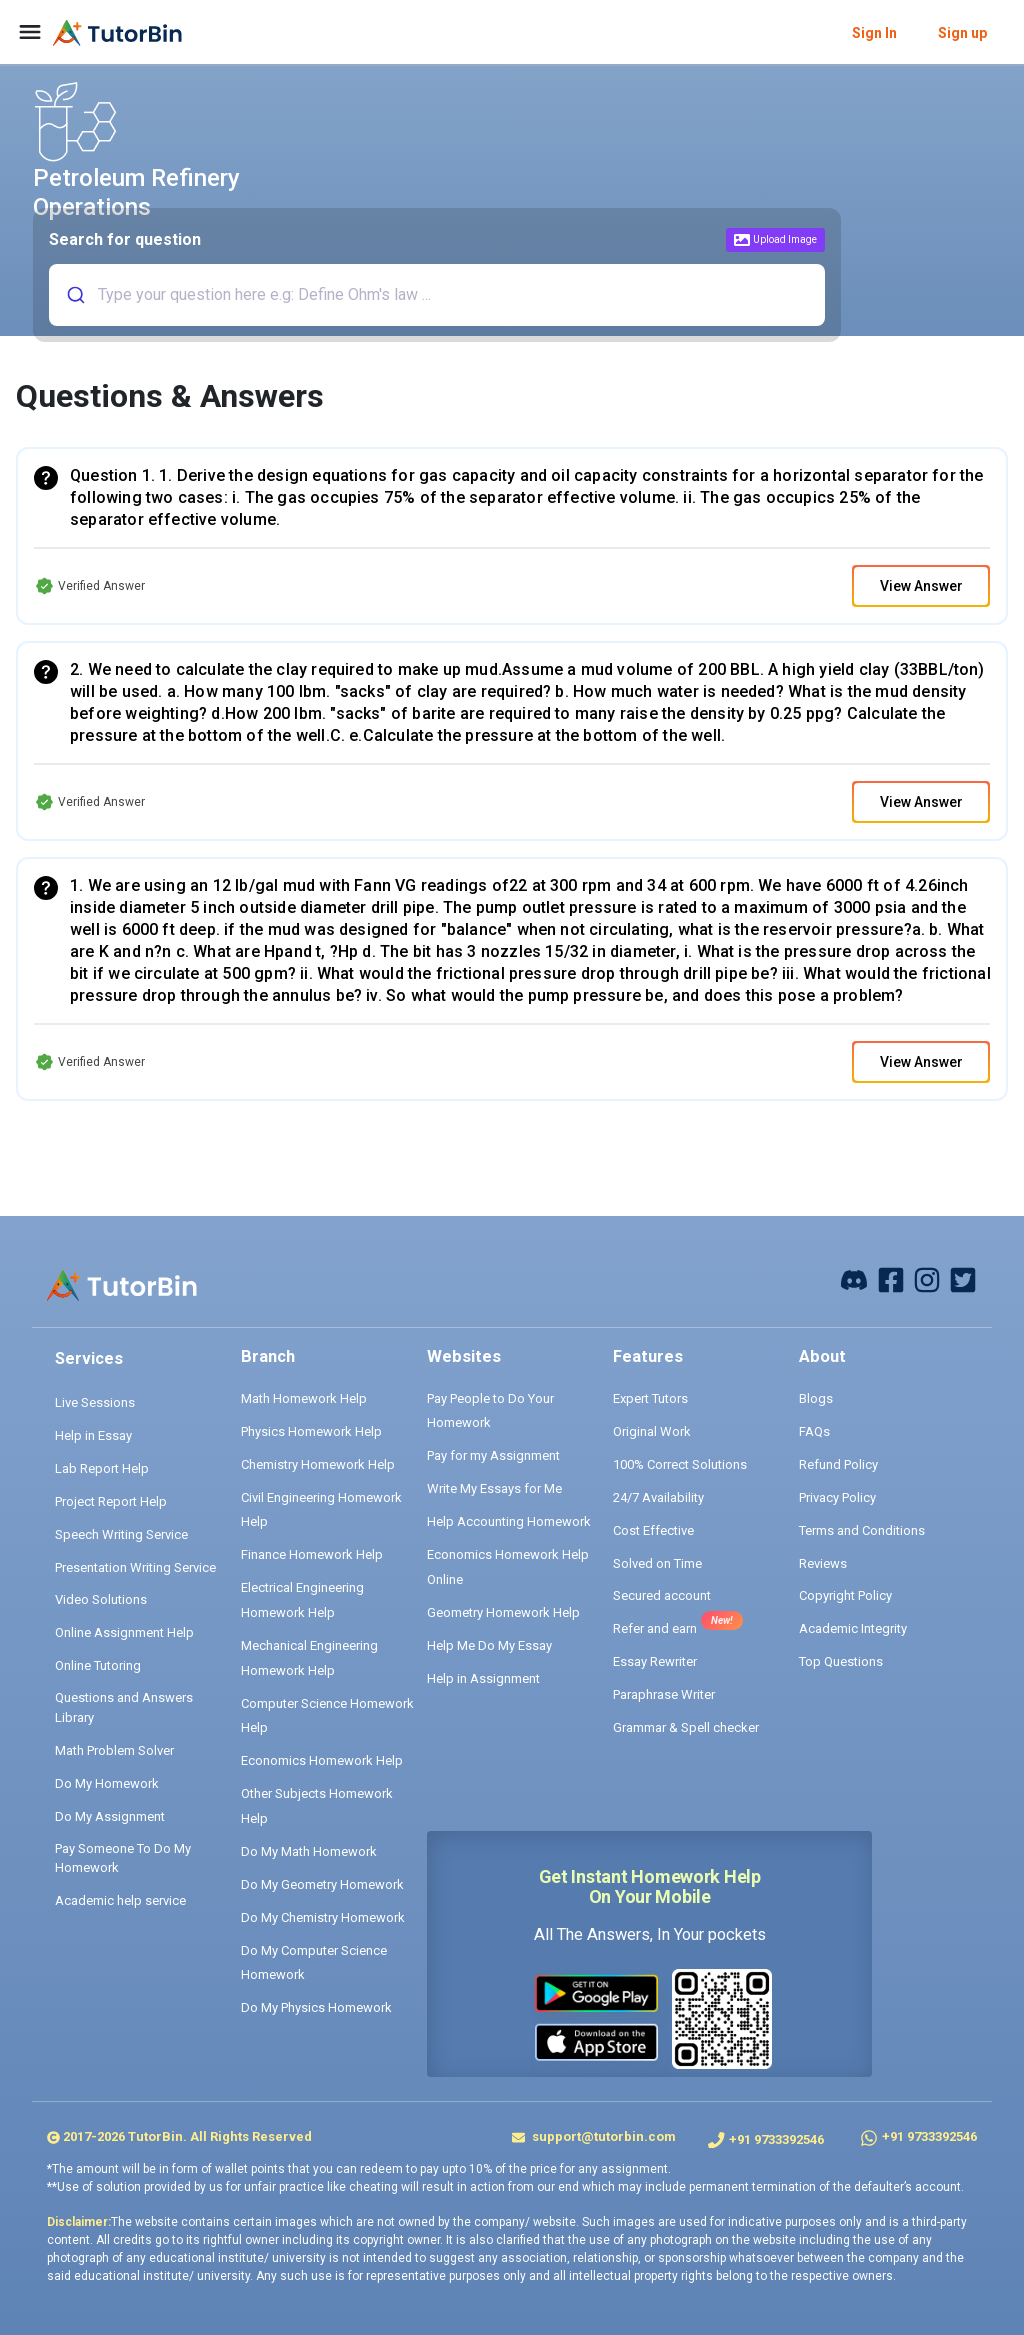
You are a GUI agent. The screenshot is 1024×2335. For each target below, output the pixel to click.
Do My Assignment (110, 1816)
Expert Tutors (650, 1398)
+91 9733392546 (776, 2139)
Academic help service (120, 1900)
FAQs (814, 1431)
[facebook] (854, 1279)
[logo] (117, 33)
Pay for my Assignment (493, 1455)
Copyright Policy (845, 1595)
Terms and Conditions (862, 1530)
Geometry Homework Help (503, 1612)
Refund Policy (838, 1464)
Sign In (874, 33)
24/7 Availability (658, 1497)
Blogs (816, 1398)
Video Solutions (101, 1599)
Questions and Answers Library (124, 1707)
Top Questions (841, 1661)
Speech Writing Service (121, 1534)
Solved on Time (657, 1563)
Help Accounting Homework (509, 1521)
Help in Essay (93, 1435)
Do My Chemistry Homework (323, 1917)
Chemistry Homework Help (318, 1464)
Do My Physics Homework (316, 2007)
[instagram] (927, 1279)
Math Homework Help (304, 1398)
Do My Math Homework (309, 1851)
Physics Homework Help (311, 1431)
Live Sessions (95, 1402)
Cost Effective (653, 1530)
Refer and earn (655, 1628)
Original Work (652, 1431)
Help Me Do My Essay (489, 1645)
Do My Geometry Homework (322, 1884)
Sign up (962, 33)
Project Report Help (111, 1501)
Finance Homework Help (312, 1554)
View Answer (921, 586)
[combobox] (434, 295)
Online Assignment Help (124, 1632)
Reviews (823, 1563)
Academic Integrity (853, 1628)
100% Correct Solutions (680, 1464)
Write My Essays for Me (494, 1488)
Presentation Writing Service (135, 1567)
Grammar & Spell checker (686, 1727)
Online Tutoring (98, 1665)
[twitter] (963, 1279)
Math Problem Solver (114, 1750)
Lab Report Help (102, 1468)
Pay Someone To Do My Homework (123, 1858)
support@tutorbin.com (602, 2136)
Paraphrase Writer (664, 1694)
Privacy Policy (837, 1497)
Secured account (662, 1595)
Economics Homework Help (322, 1760)
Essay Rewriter (655, 1661)
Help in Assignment (483, 1678)
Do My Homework (107, 1783)
